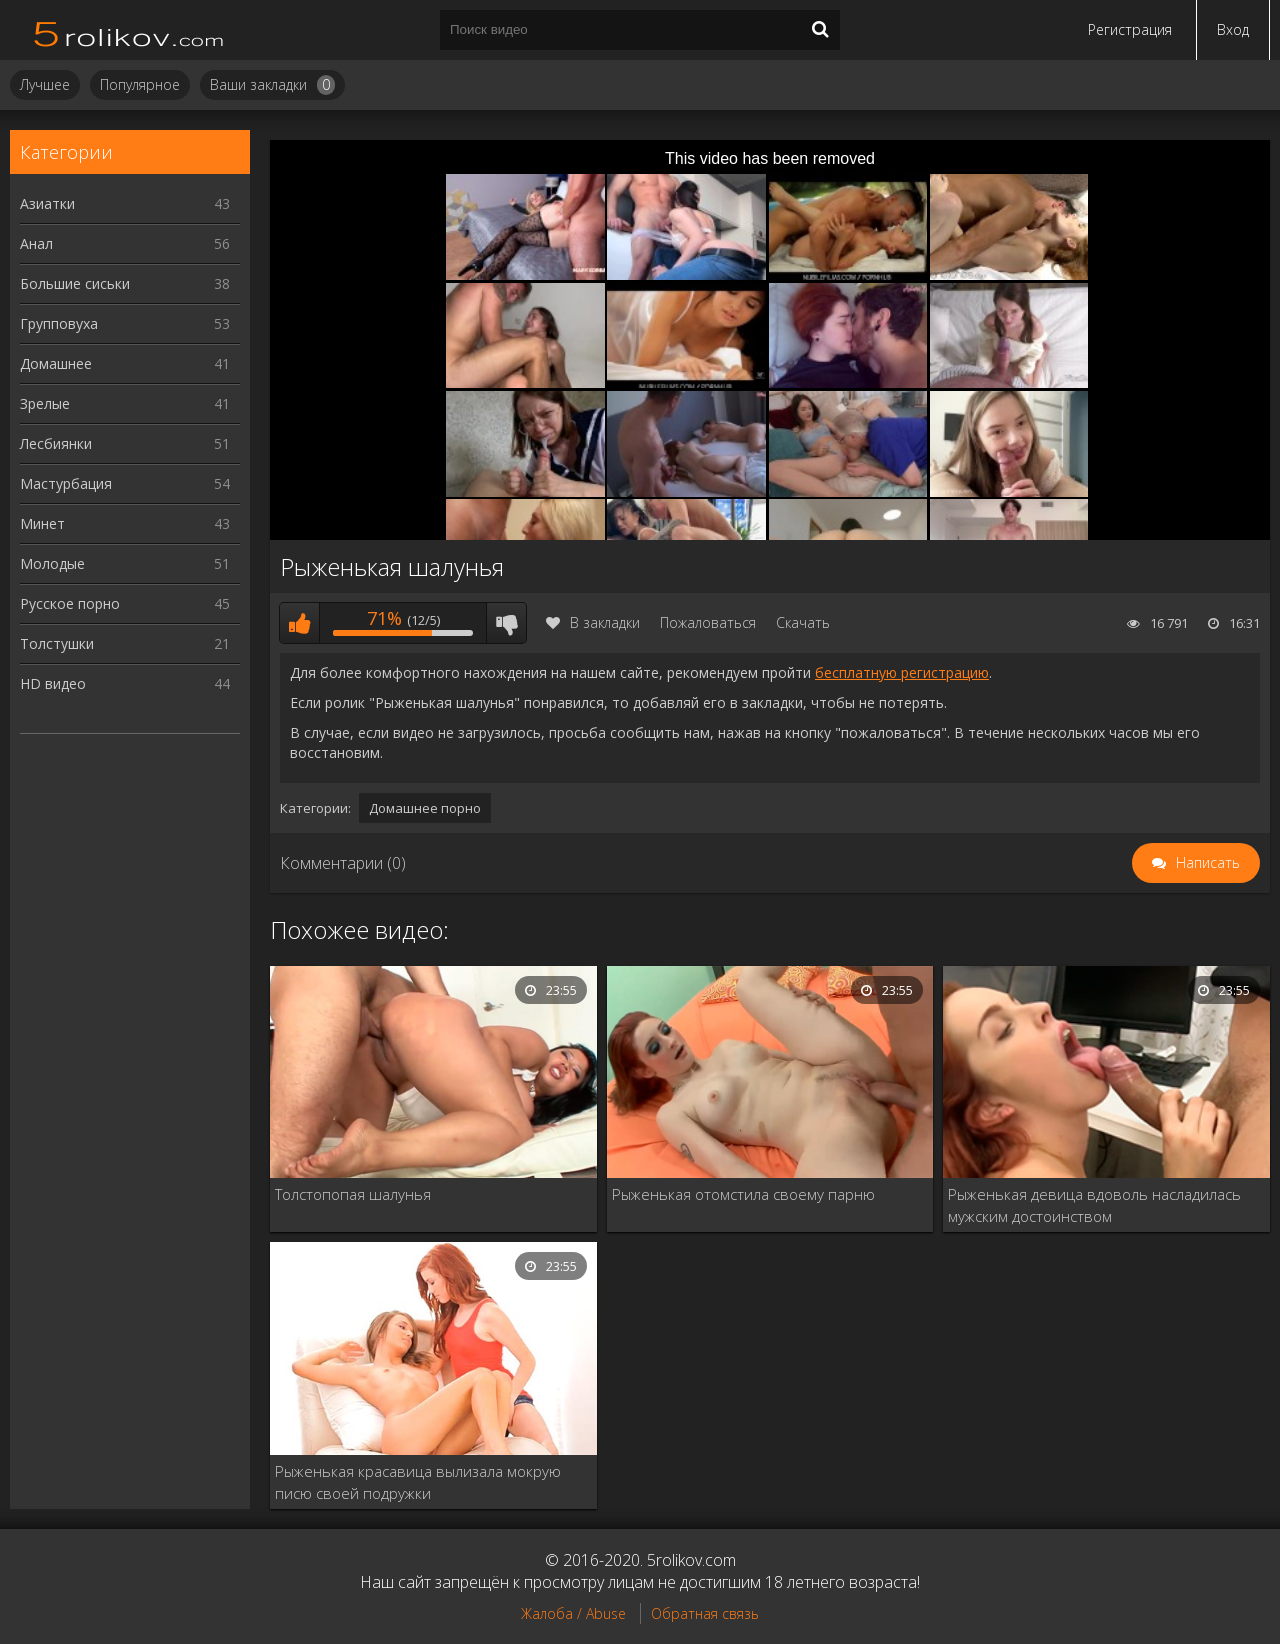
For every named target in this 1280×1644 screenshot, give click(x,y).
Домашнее (125, 363)
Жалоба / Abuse (573, 1613)
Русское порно (125, 603)
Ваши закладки (272, 85)
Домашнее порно (425, 808)
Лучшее (45, 84)
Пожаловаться (708, 622)
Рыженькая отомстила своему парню (743, 1194)
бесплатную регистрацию (902, 672)
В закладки (593, 622)
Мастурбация (125, 483)
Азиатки (125, 203)
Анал (125, 243)
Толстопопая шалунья (353, 1194)
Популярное (140, 84)
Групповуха (125, 323)
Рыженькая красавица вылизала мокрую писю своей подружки (418, 1482)
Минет (125, 523)
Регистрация (1130, 29)
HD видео (125, 683)
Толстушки (125, 643)
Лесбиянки (125, 443)
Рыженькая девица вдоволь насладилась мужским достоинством (1094, 1205)
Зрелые (125, 403)
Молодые (125, 563)
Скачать (803, 622)
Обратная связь (705, 1613)
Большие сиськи (125, 283)
